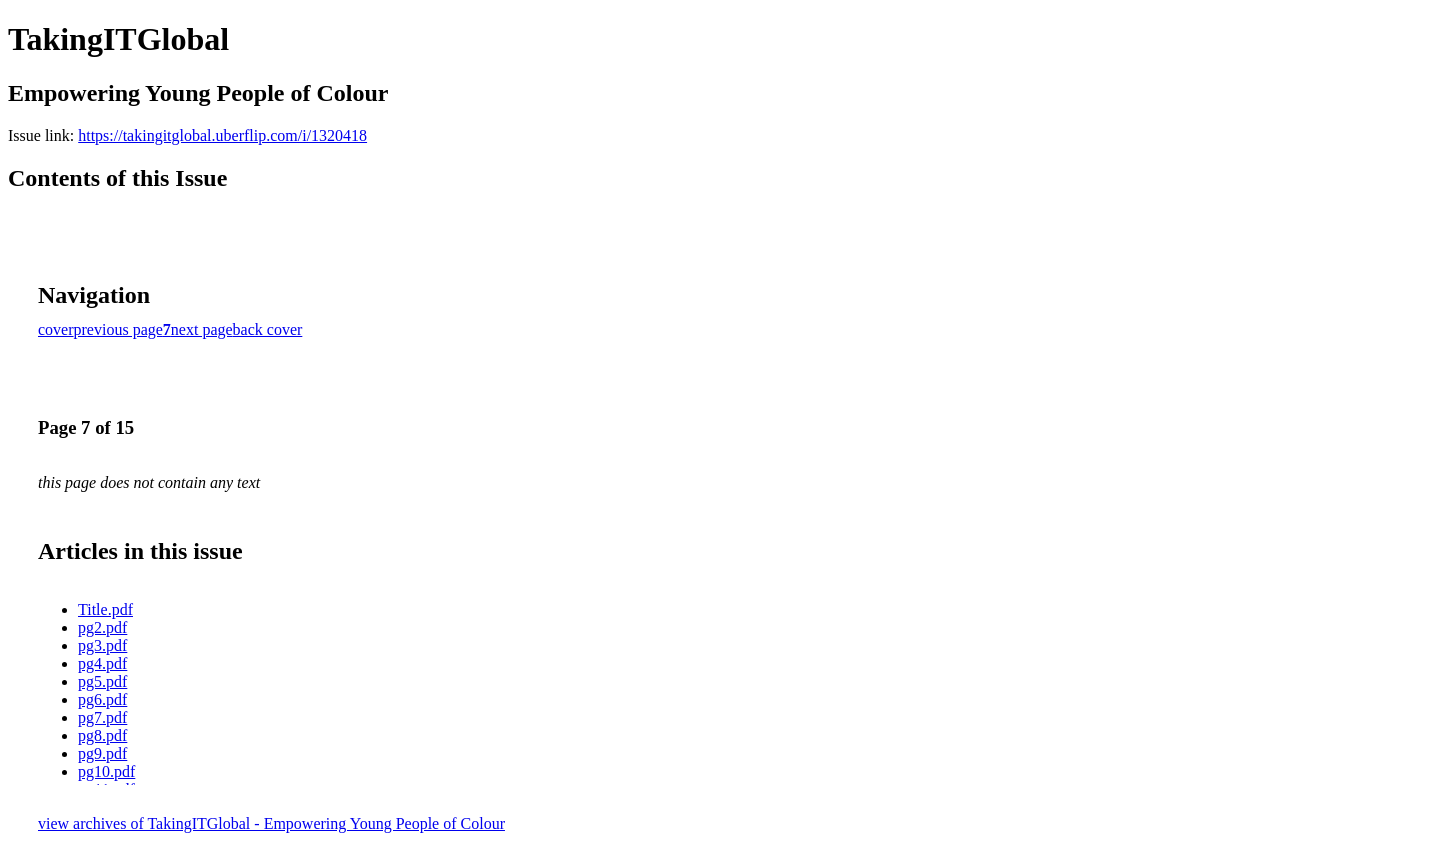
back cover (268, 329)
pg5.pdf (102, 681)
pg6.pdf (102, 699)
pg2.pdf (102, 627)
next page (202, 329)
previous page (118, 329)
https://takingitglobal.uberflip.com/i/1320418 (222, 135)
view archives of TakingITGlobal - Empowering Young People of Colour (271, 823)
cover (56, 329)
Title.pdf (105, 609)
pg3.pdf (102, 645)
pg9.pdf (102, 753)
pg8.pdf (102, 735)
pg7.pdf (102, 717)
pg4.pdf (102, 663)
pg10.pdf (106, 771)
